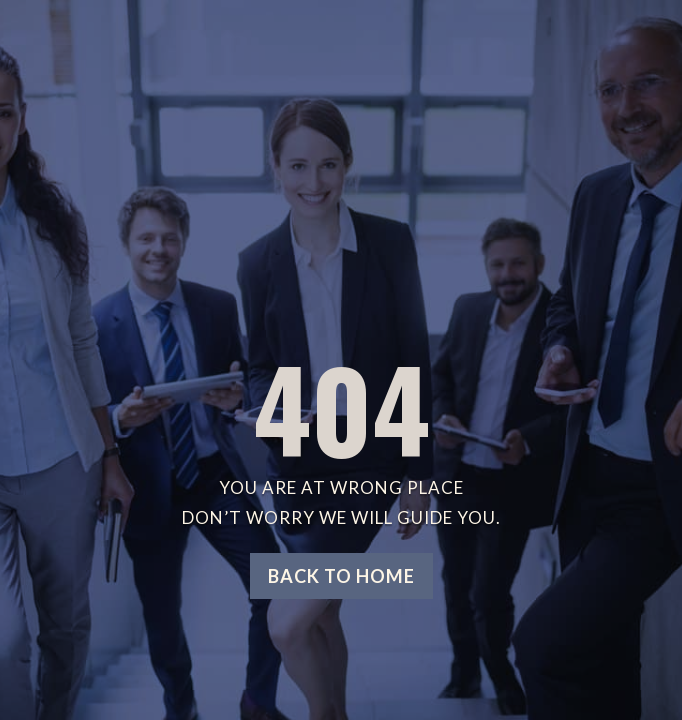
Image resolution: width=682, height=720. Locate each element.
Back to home (341, 576)
